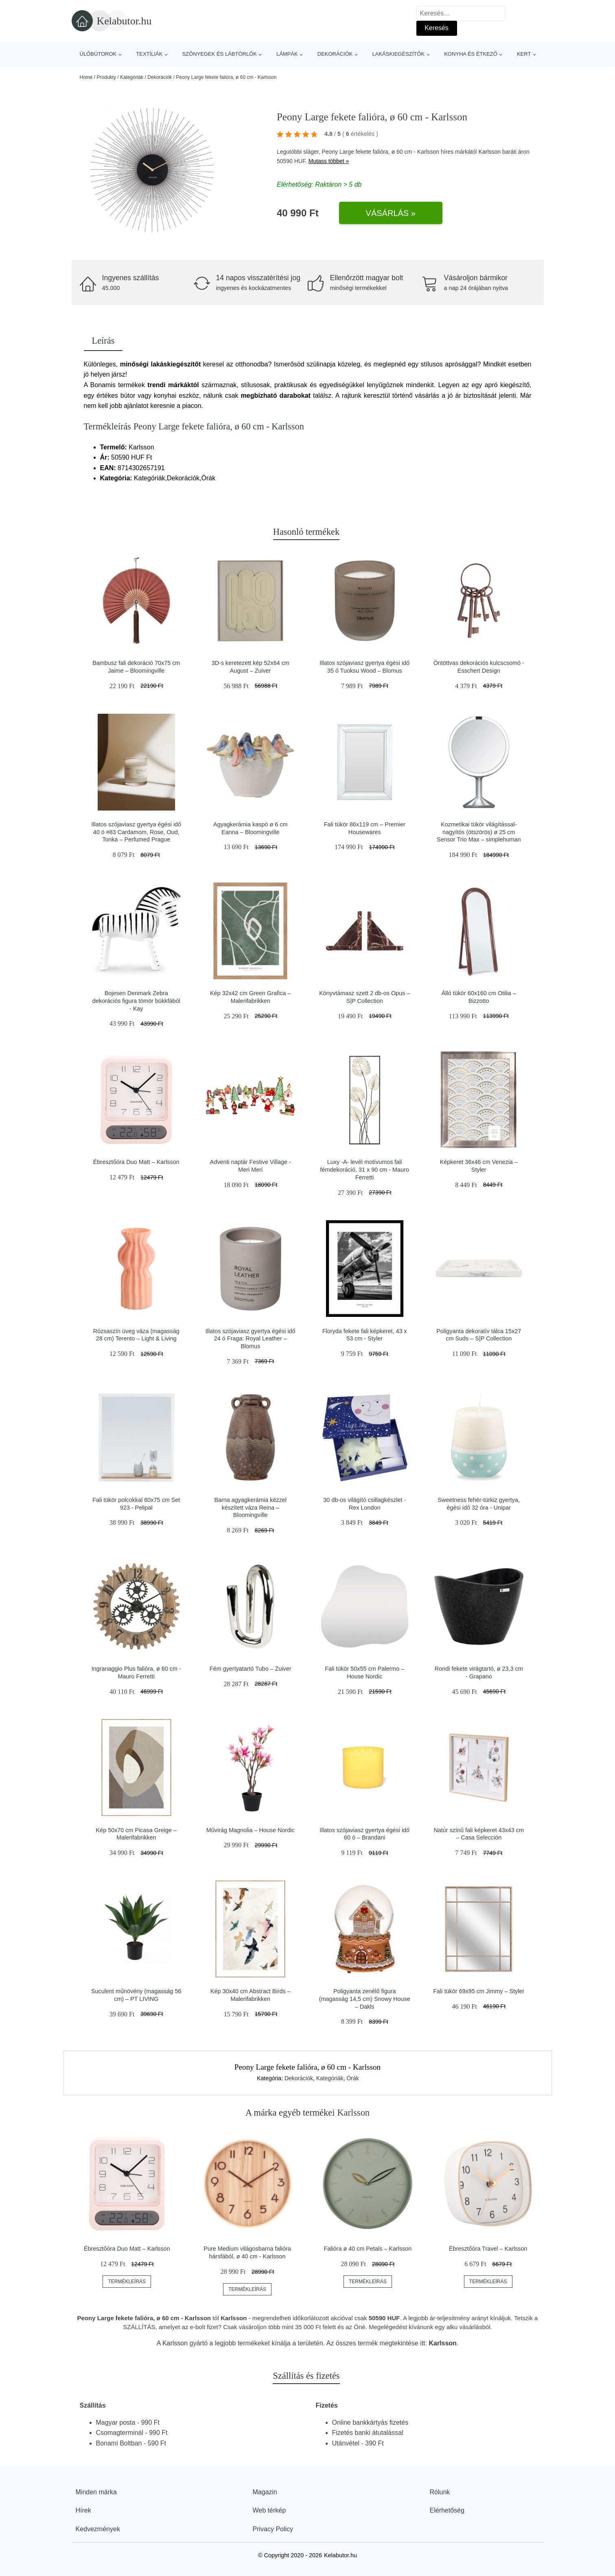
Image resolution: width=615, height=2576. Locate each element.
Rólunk (440, 2492)
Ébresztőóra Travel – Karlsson (488, 2248)
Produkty (106, 77)
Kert (524, 54)
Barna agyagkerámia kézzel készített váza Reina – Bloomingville (250, 1507)
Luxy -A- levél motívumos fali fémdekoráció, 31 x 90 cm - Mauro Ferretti (364, 1169)
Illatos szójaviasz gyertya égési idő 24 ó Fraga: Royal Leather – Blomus (250, 1338)
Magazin (265, 2492)
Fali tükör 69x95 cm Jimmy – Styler (478, 1991)
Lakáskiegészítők (398, 54)
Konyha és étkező (470, 54)
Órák (352, 2078)
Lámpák (287, 54)
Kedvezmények (98, 2529)
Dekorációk (335, 54)
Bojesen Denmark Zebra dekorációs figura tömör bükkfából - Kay (136, 1000)
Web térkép (269, 2510)
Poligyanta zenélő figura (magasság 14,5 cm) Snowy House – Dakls (364, 1998)
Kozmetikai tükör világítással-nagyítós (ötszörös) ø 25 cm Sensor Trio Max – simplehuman (479, 832)
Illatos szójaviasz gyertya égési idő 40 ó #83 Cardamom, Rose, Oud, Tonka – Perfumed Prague (136, 832)
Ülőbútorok (98, 54)
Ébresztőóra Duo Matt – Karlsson (136, 1162)
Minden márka (96, 2492)
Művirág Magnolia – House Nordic (250, 1830)
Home (86, 77)
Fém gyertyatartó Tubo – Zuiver (250, 1668)
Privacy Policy (273, 2529)
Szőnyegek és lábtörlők (219, 54)
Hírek (83, 2510)
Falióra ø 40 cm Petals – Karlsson (367, 2248)
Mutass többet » (329, 161)
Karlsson (490, 151)
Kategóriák (131, 77)
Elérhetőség (447, 2510)
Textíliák (149, 54)
